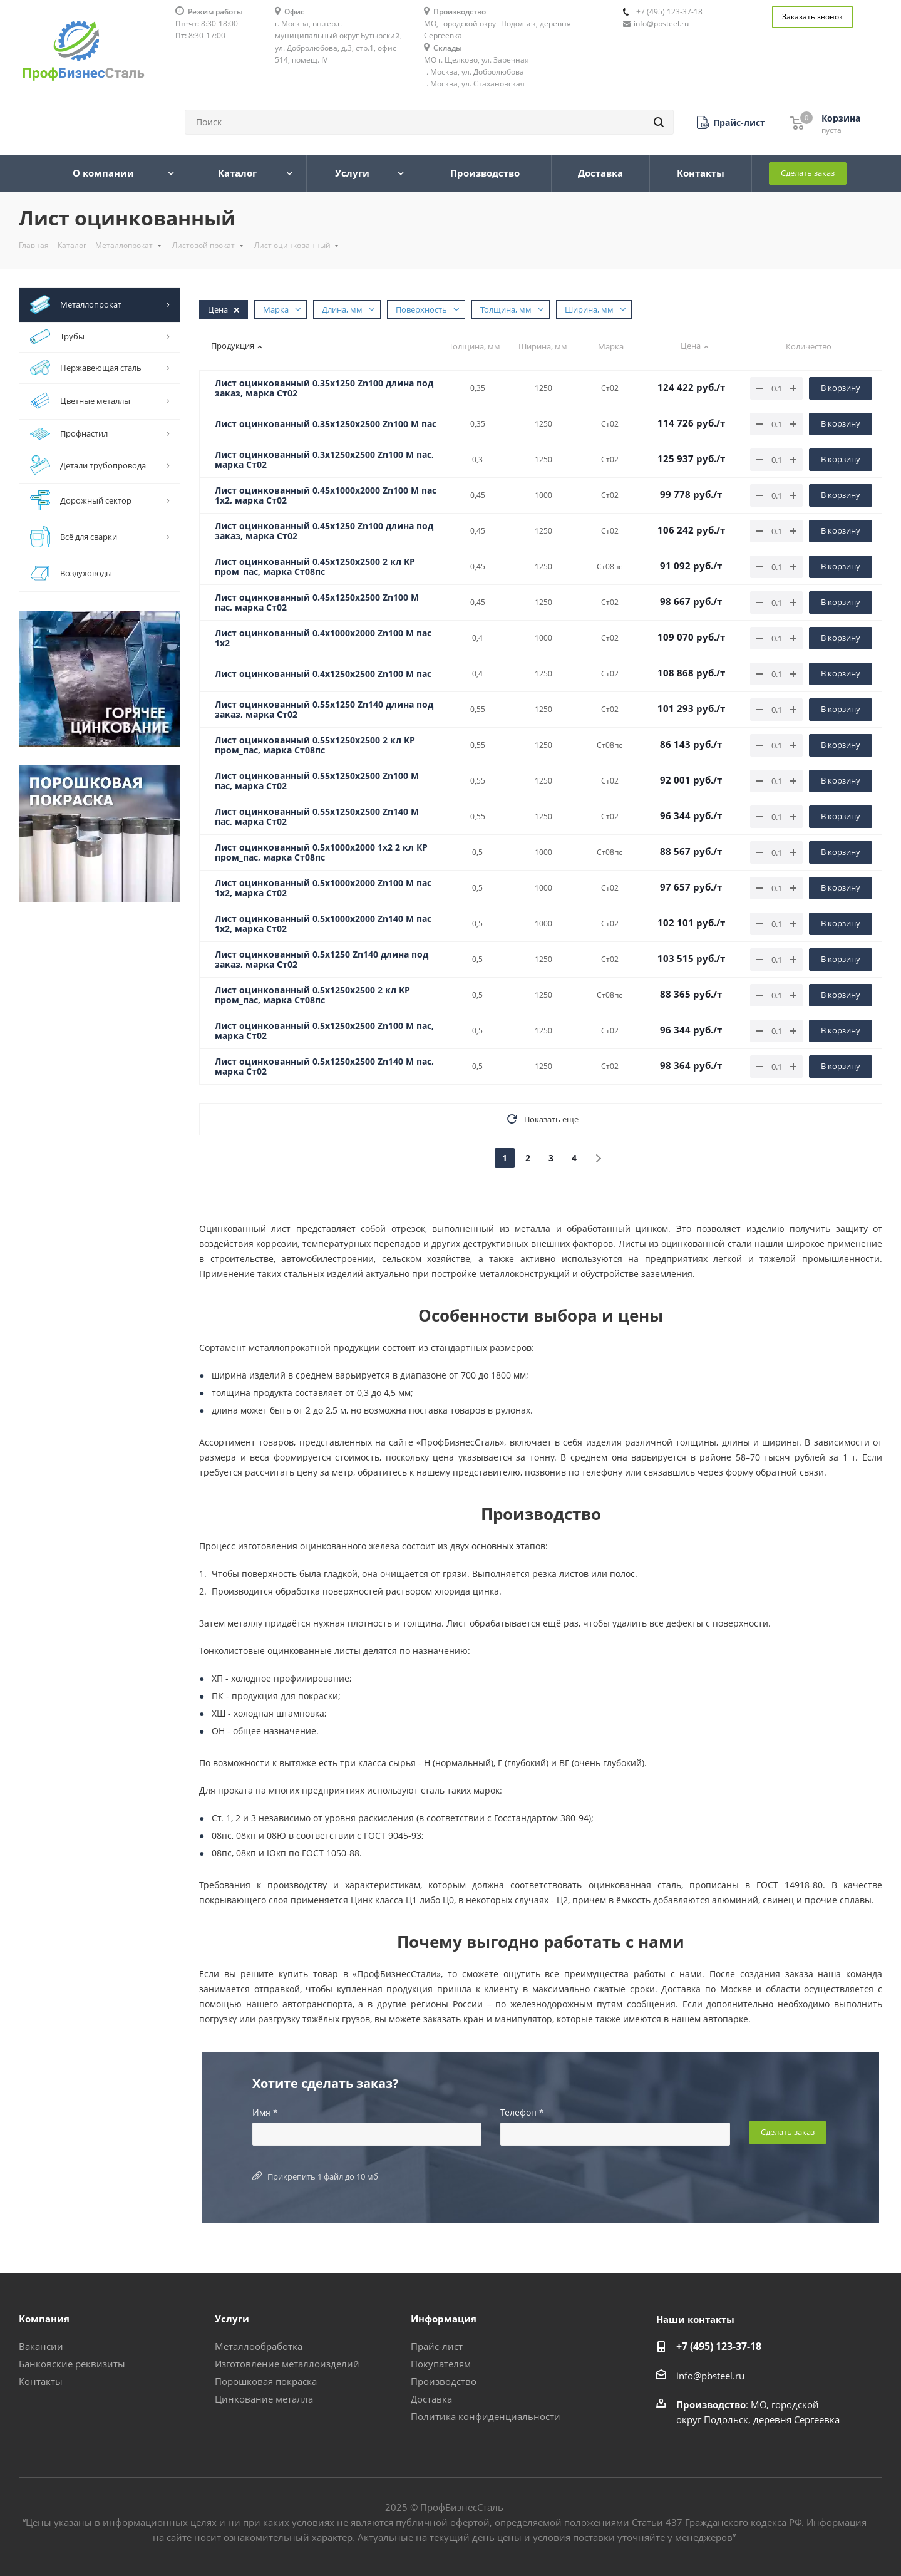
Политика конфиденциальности (485, 2416)
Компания (44, 2318)
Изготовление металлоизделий (287, 2363)
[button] (731, 122)
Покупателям (441, 2363)
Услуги (232, 2318)
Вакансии (41, 2346)
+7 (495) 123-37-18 (669, 11)
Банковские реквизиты (72, 2363)
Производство (443, 2381)
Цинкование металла (264, 2398)
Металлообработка (258, 2346)
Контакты (41, 2381)
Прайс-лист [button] (437, 2346)
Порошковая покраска (266, 2381)
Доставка (431, 2398)
